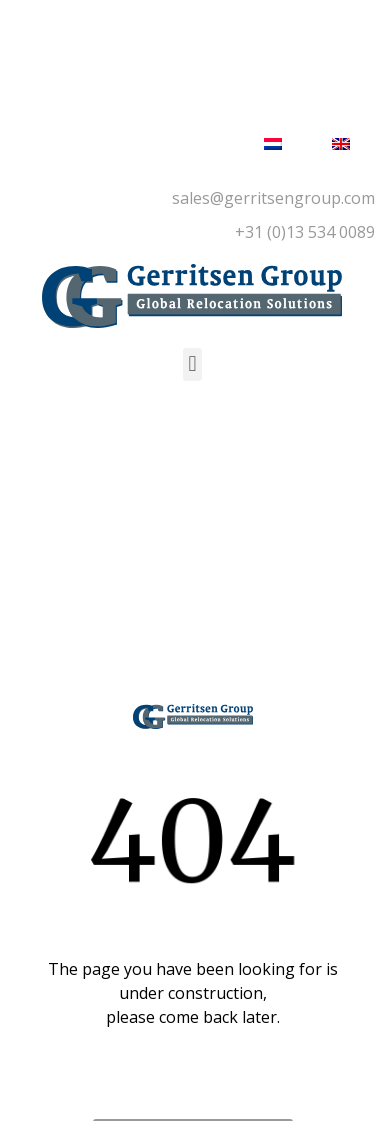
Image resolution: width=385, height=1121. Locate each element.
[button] (192, 364)
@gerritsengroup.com (292, 198)
